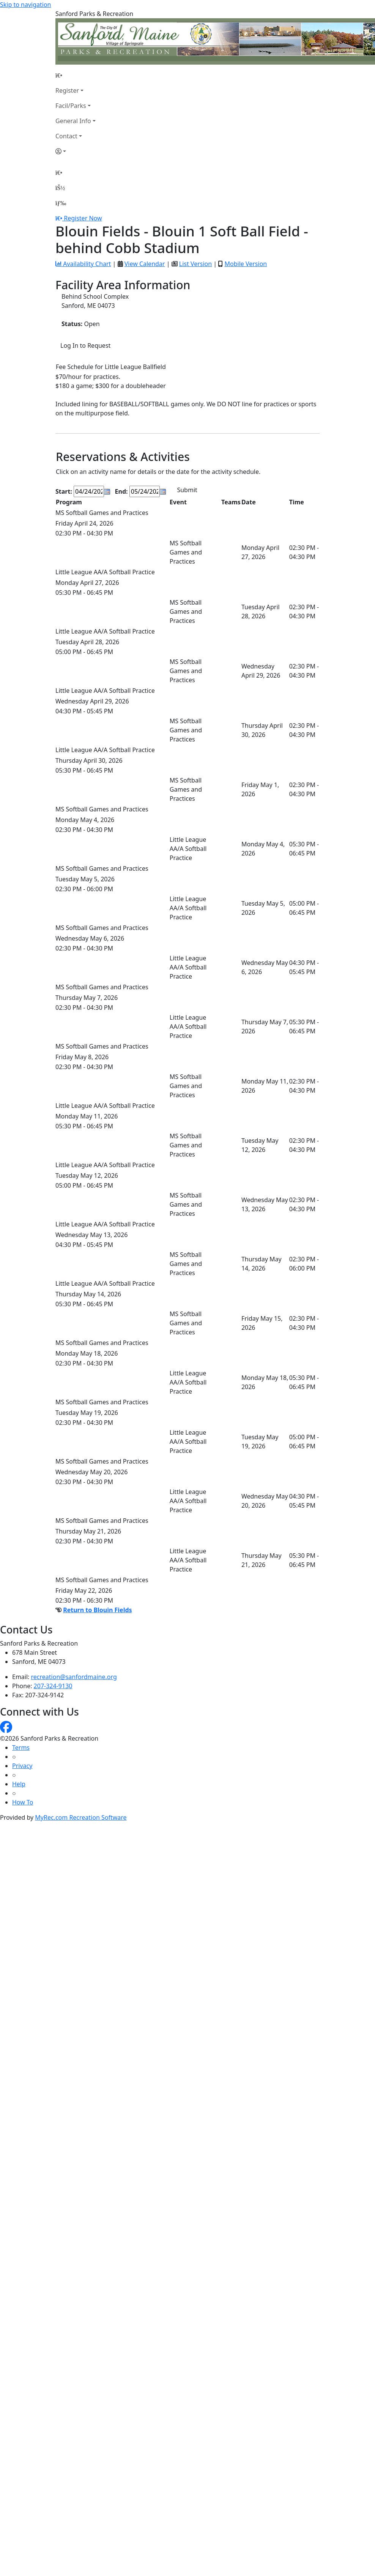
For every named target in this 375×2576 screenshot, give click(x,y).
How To (22, 1802)
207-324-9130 (53, 1686)
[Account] (75, 151)
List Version (195, 264)
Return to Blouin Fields (97, 1610)
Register (67, 90)
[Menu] (60, 203)
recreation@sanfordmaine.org (74, 1677)
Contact (66, 136)
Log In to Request (85, 345)
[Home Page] (75, 75)
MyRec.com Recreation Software (80, 1817)
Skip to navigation (25, 4)
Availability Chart (83, 264)
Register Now (83, 218)
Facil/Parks (70, 105)
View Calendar (144, 264)
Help (18, 1784)
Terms (21, 1747)
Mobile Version (245, 264)
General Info (73, 121)
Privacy (22, 1766)
